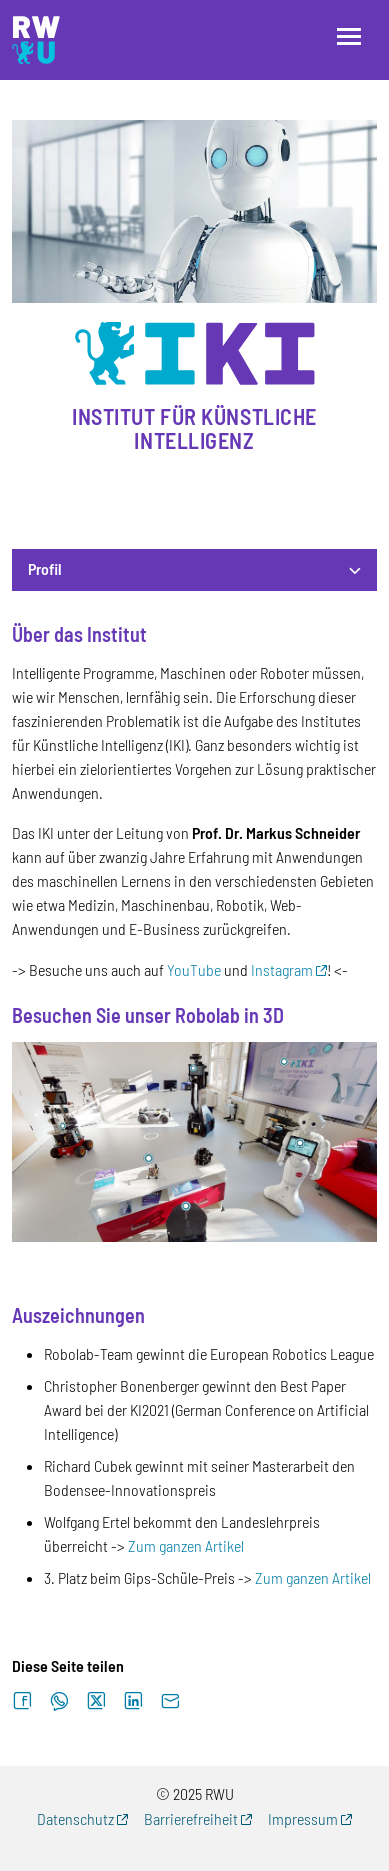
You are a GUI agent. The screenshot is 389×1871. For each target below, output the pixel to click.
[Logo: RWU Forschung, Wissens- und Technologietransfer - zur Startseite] (36, 40)
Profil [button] (45, 568)
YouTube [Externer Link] (194, 969)
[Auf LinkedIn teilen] (133, 1701)
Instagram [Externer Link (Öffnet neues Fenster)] (282, 969)
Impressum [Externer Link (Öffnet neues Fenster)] (303, 1818)
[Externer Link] (194, 1139)
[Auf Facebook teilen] (22, 1701)
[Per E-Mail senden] (170, 1701)
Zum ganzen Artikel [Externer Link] (186, 1545)
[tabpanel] (194, 1106)
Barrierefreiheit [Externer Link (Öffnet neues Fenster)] (191, 1818)
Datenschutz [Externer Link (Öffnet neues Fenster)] (75, 1818)
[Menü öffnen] (349, 36)
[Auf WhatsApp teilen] (59, 1701)
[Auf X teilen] (96, 1701)
